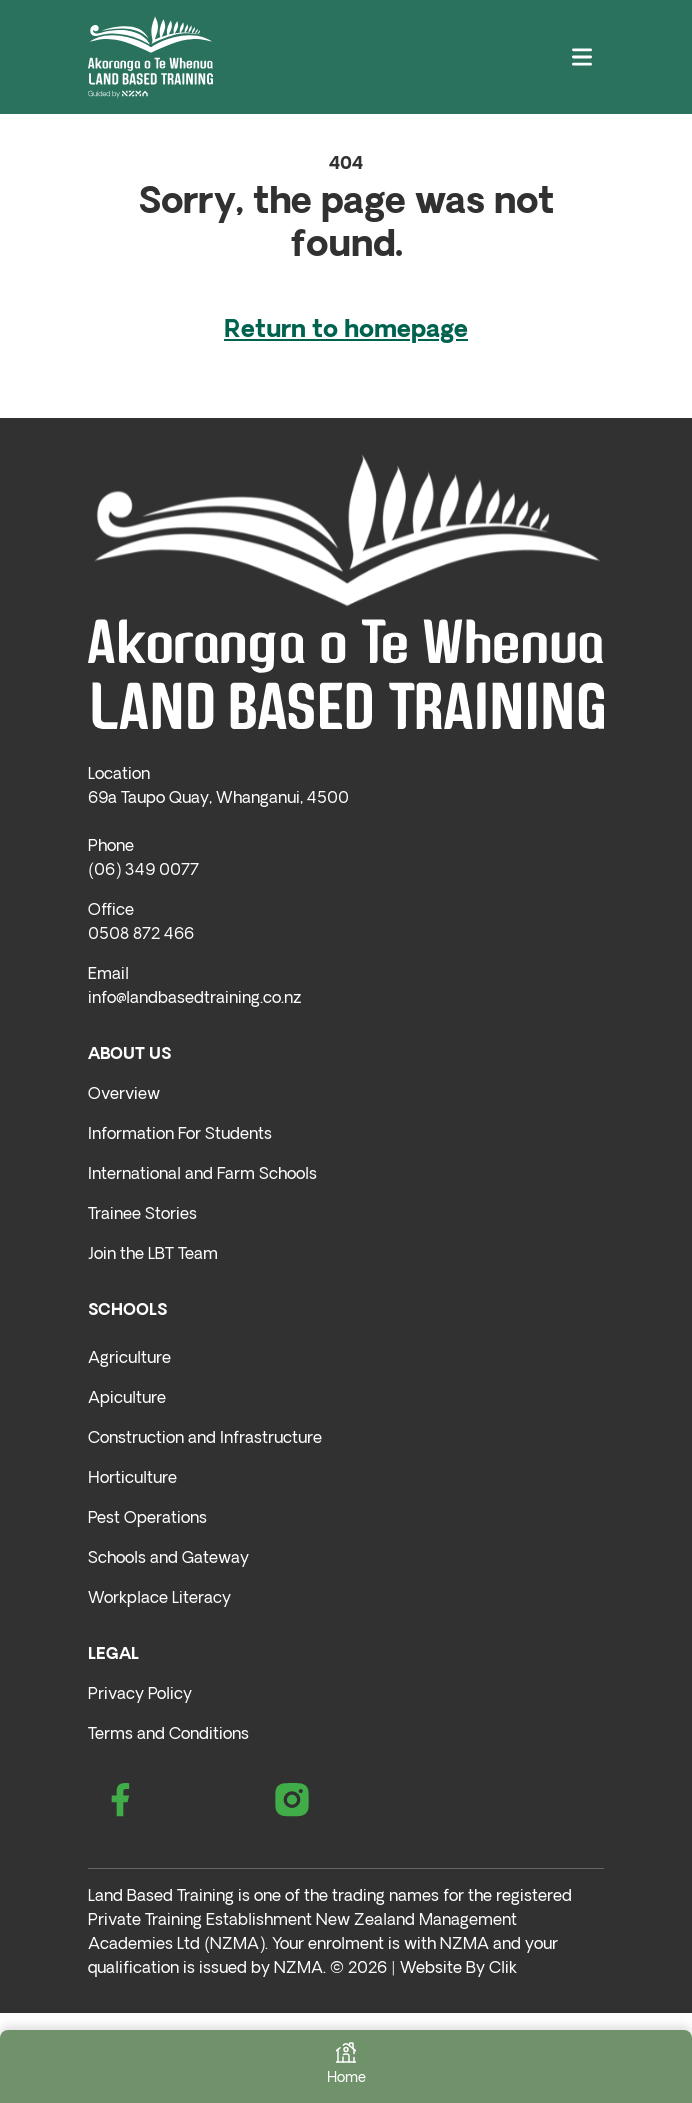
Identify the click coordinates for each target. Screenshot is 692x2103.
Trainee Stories (142, 1215)
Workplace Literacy (159, 1599)
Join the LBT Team (153, 1255)
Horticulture (132, 1479)
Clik (503, 1969)
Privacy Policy (140, 1695)
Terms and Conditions (168, 1735)
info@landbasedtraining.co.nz (194, 999)
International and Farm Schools (202, 1175)
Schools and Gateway (168, 1559)
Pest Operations (147, 1519)
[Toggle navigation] (582, 57)
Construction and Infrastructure (205, 1439)
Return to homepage (346, 331)
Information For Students (180, 1135)
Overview (124, 1095)
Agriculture (129, 1359)
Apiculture (127, 1399)
